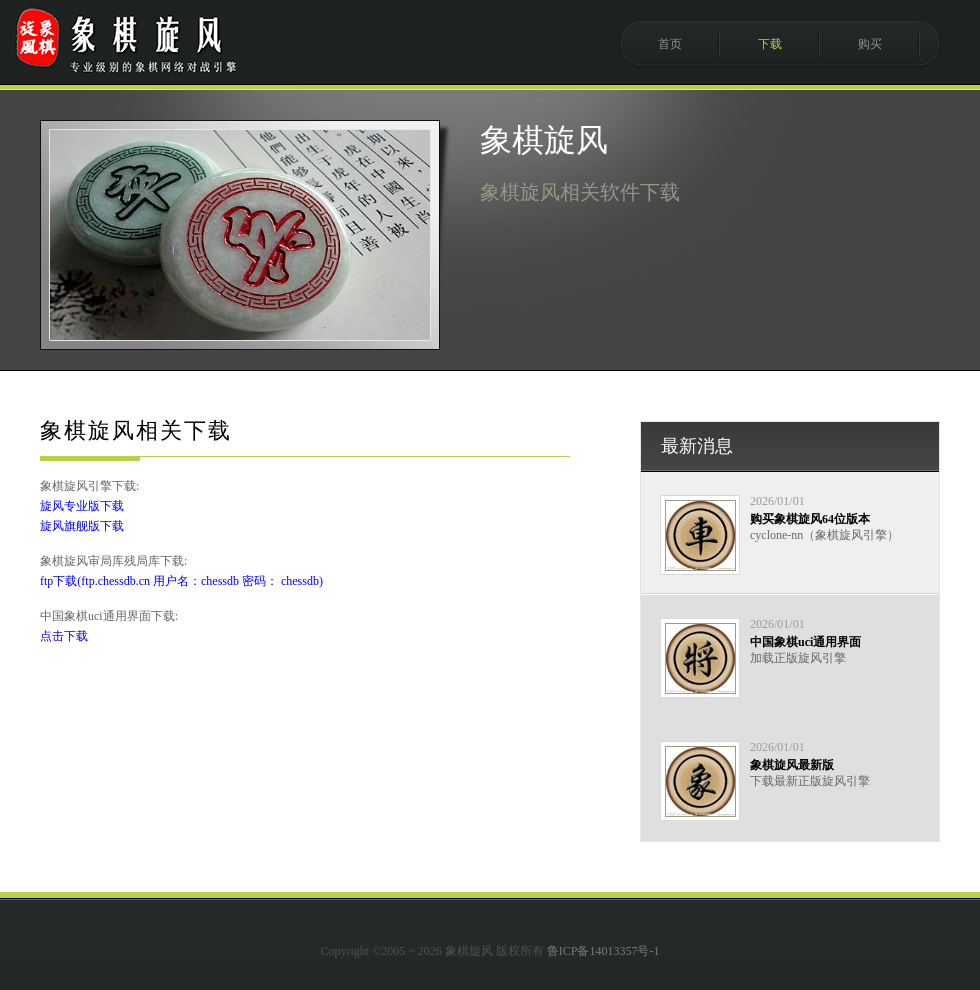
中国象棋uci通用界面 (805, 642)
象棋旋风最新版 (792, 765)
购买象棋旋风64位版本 (810, 519)
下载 (770, 44)
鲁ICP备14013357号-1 (603, 951)
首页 (670, 44)
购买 (870, 44)
